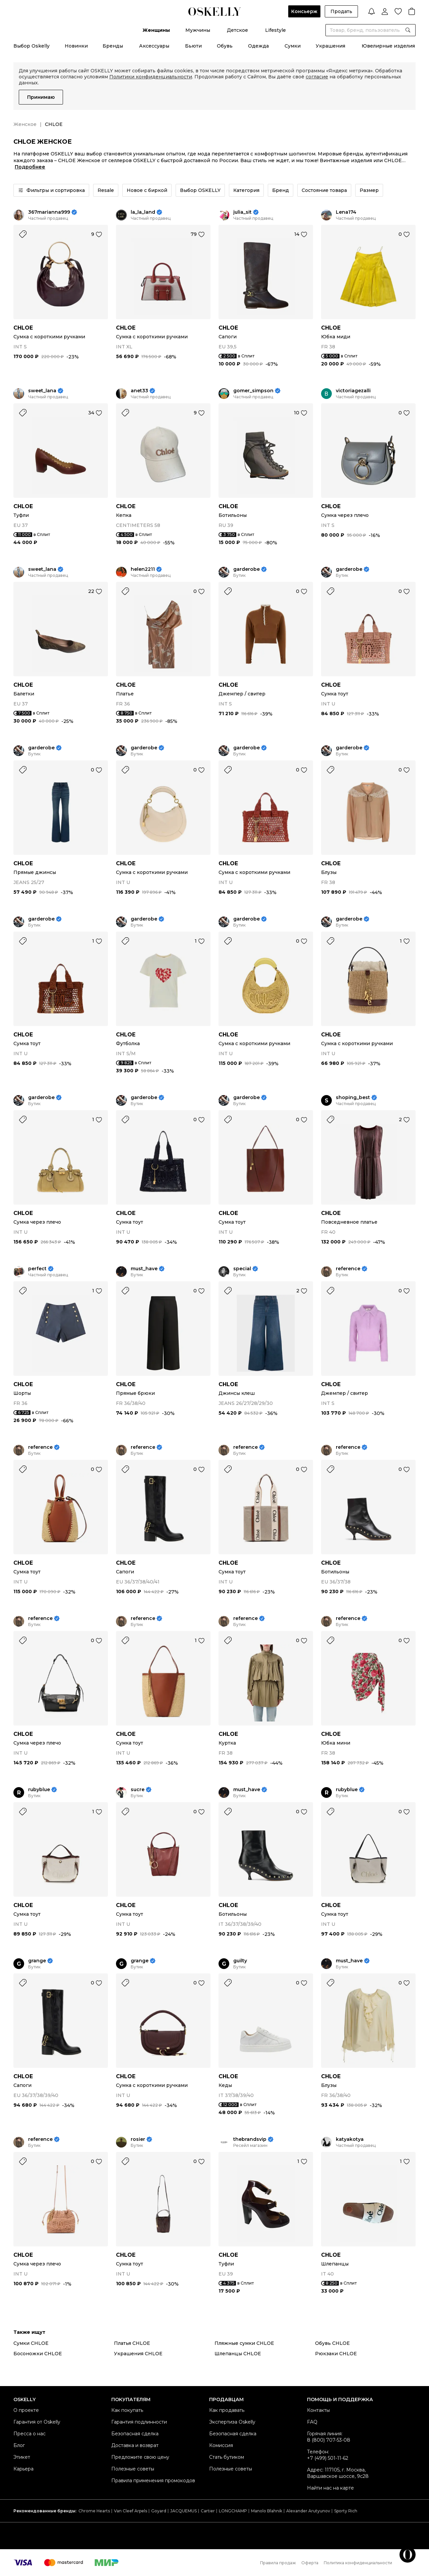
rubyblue (39, 1789)
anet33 (139, 391)
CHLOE (23, 328)
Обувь (225, 46)
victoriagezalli (353, 391)
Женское (25, 124)
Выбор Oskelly (31, 46)
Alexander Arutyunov (308, 2510)
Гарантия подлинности (139, 2422)
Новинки (76, 46)
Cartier (208, 2510)
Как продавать (226, 2410)
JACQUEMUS (183, 2510)
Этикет (21, 2457)
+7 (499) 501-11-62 (327, 2458)
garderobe (246, 569)
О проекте (26, 2410)
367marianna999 (49, 212)
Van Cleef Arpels (130, 2510)
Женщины (156, 30)
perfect (37, 1269)
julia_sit (242, 212)
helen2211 (143, 569)
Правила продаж (278, 2562)
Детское (237, 30)
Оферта (309, 2562)
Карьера (23, 2469)
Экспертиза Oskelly (232, 2422)
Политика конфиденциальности (358, 2562)
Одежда (258, 46)
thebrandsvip (249, 2139)
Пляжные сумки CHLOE (244, 2343)
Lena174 (346, 212)
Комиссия (221, 2445)
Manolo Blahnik (266, 2510)
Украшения (330, 46)
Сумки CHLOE (31, 2343)
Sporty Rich (345, 2510)
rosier (138, 2139)
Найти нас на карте (330, 2488)
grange (37, 1961)
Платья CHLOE (132, 2343)
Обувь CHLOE (332, 2343)
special (242, 1269)
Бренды (113, 46)
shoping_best (353, 1097)
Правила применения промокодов (153, 2481)
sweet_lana (42, 391)
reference (348, 1269)
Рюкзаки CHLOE (336, 2354)
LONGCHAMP (233, 2510)
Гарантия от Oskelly (36, 2422)
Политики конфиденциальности (150, 77)
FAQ (312, 2422)
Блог (19, 2445)
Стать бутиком (226, 2457)
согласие (317, 77)
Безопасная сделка (135, 2434)
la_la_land (143, 212)
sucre (137, 1789)
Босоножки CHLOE (37, 2354)
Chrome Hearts (94, 2510)
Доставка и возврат (135, 2445)
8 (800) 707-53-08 (328, 2440)
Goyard (158, 2510)
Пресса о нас (29, 2434)
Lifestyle (275, 30)
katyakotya (350, 2139)
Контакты (318, 2410)
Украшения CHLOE (138, 2354)
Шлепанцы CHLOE (237, 2354)
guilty (240, 1961)
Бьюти (193, 46)
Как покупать (127, 2410)
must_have (144, 1269)
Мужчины (197, 30)
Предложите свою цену (140, 2457)
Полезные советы (132, 2469)
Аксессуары (154, 46)
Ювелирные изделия (388, 46)
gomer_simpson (253, 391)
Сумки (293, 46)
